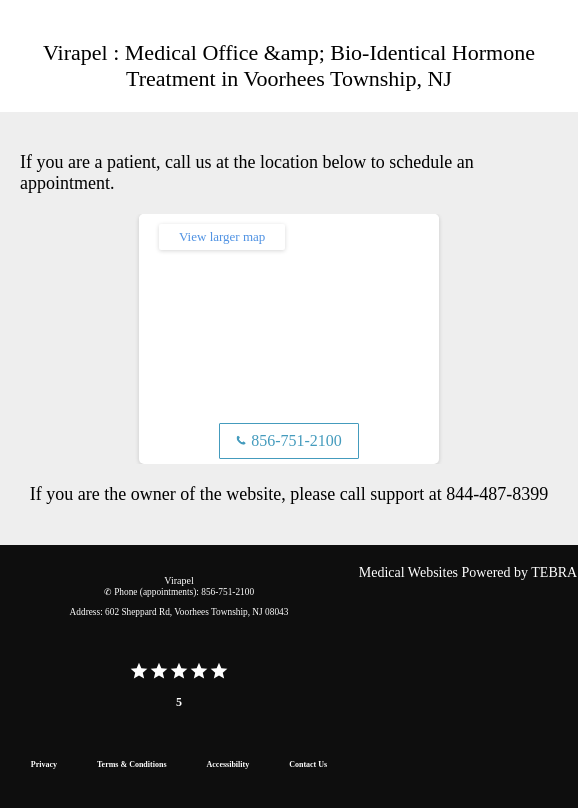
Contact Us (308, 764)
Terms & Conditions (132, 764)
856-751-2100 (289, 440)
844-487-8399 (497, 494)
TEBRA (554, 572)
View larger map (222, 236)
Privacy (44, 764)
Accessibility (228, 764)
